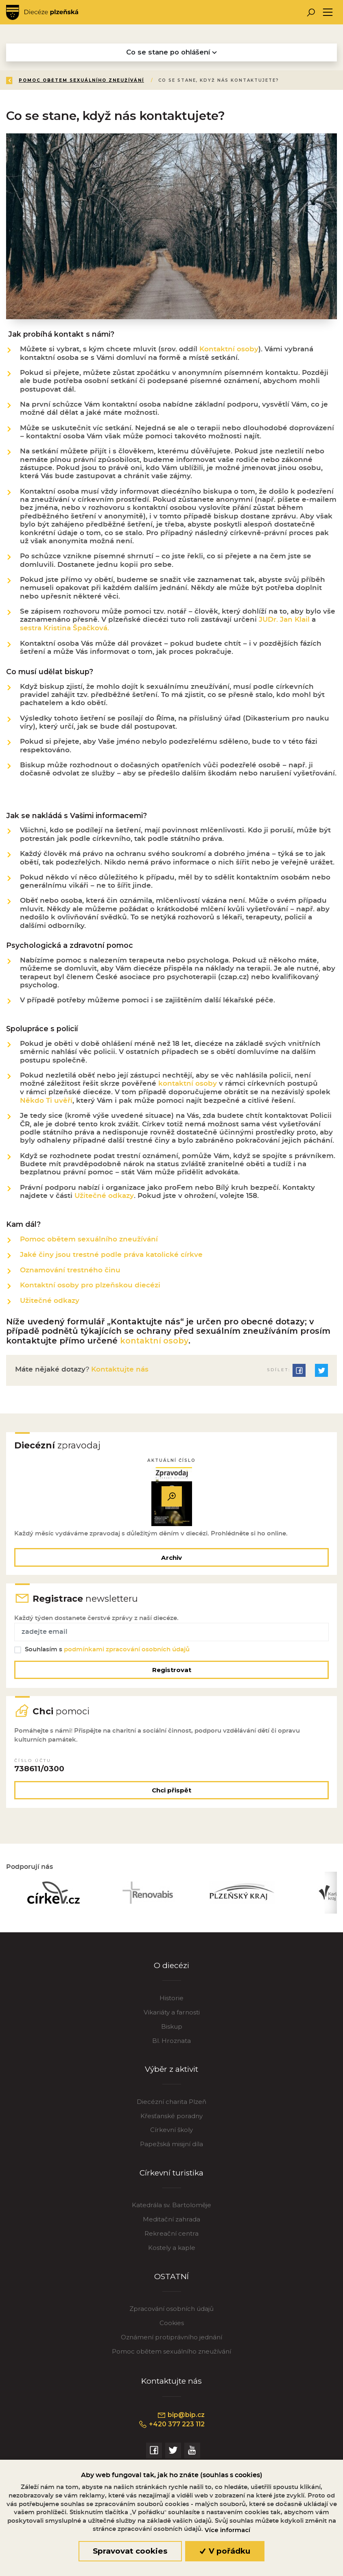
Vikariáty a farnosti (172, 2018)
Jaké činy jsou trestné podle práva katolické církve (111, 1255)
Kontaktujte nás (119, 1368)
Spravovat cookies (130, 2551)
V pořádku (224, 2551)
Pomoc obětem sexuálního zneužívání (270, 80)
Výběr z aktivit (172, 2075)
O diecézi (171, 1971)
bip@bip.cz (181, 2421)
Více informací (227, 2530)
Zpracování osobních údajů (171, 2315)
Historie (171, 2004)
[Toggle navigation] (328, 12)
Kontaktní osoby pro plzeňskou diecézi (90, 1285)
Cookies (171, 2329)
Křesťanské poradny (171, 2121)
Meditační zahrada (171, 2225)
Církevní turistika (172, 2178)
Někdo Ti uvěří (46, 1101)
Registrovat (171, 1672)
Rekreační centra (171, 2239)
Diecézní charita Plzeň (171, 2107)
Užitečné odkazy (103, 1196)
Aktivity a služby (106, 80)
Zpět (19, 80)
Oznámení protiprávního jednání (171, 2343)
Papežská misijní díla (171, 2150)
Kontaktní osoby (228, 350)
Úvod (54, 80)
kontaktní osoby (187, 1084)
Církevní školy (171, 2136)
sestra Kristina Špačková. (64, 629)
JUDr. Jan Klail (284, 621)
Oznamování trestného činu (70, 1270)
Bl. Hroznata (171, 2046)
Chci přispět (171, 1794)
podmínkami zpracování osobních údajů (127, 1651)
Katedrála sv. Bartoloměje (171, 2211)
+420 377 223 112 (171, 2430)
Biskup (171, 2032)
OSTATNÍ (171, 2282)
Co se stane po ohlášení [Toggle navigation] (171, 52)
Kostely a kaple (171, 2254)
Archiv (171, 1557)
